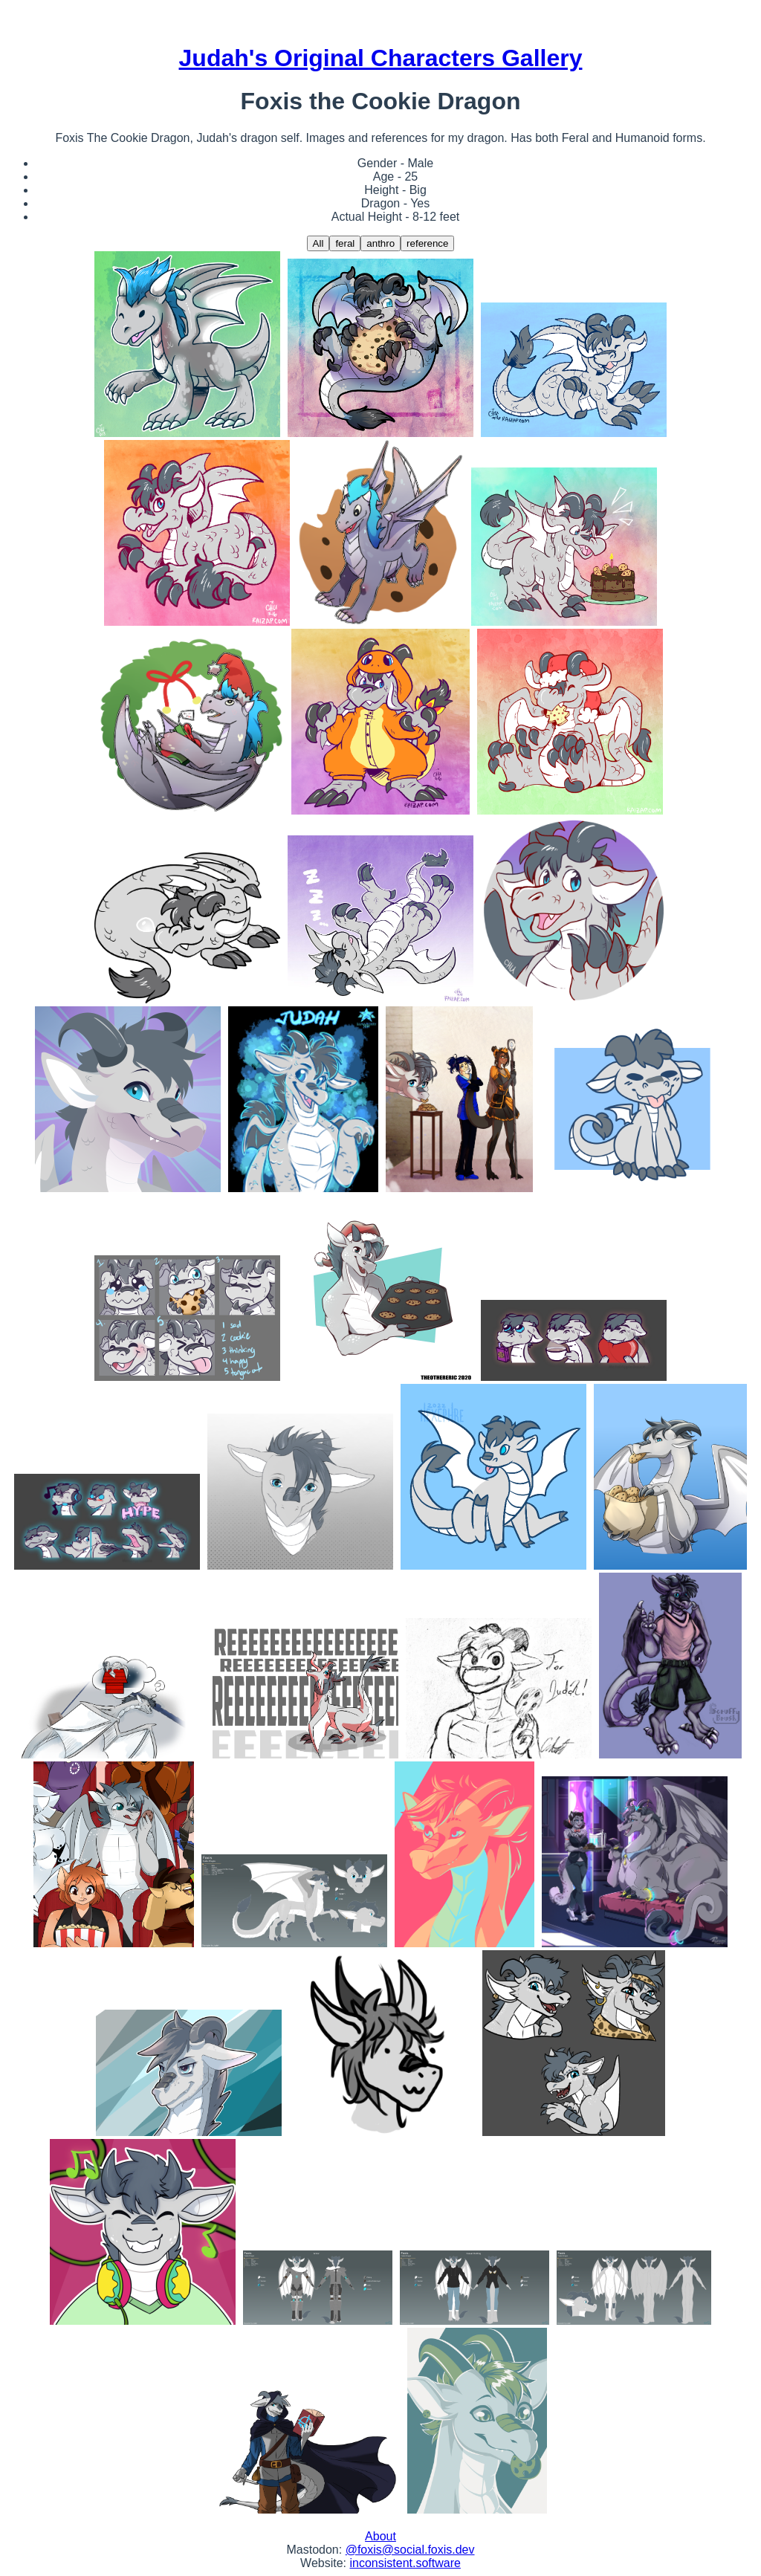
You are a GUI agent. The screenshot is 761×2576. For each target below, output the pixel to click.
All (318, 243)
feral (344, 243)
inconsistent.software (405, 2563)
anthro (380, 243)
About (380, 2536)
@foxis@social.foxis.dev (410, 2549)
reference (427, 243)
